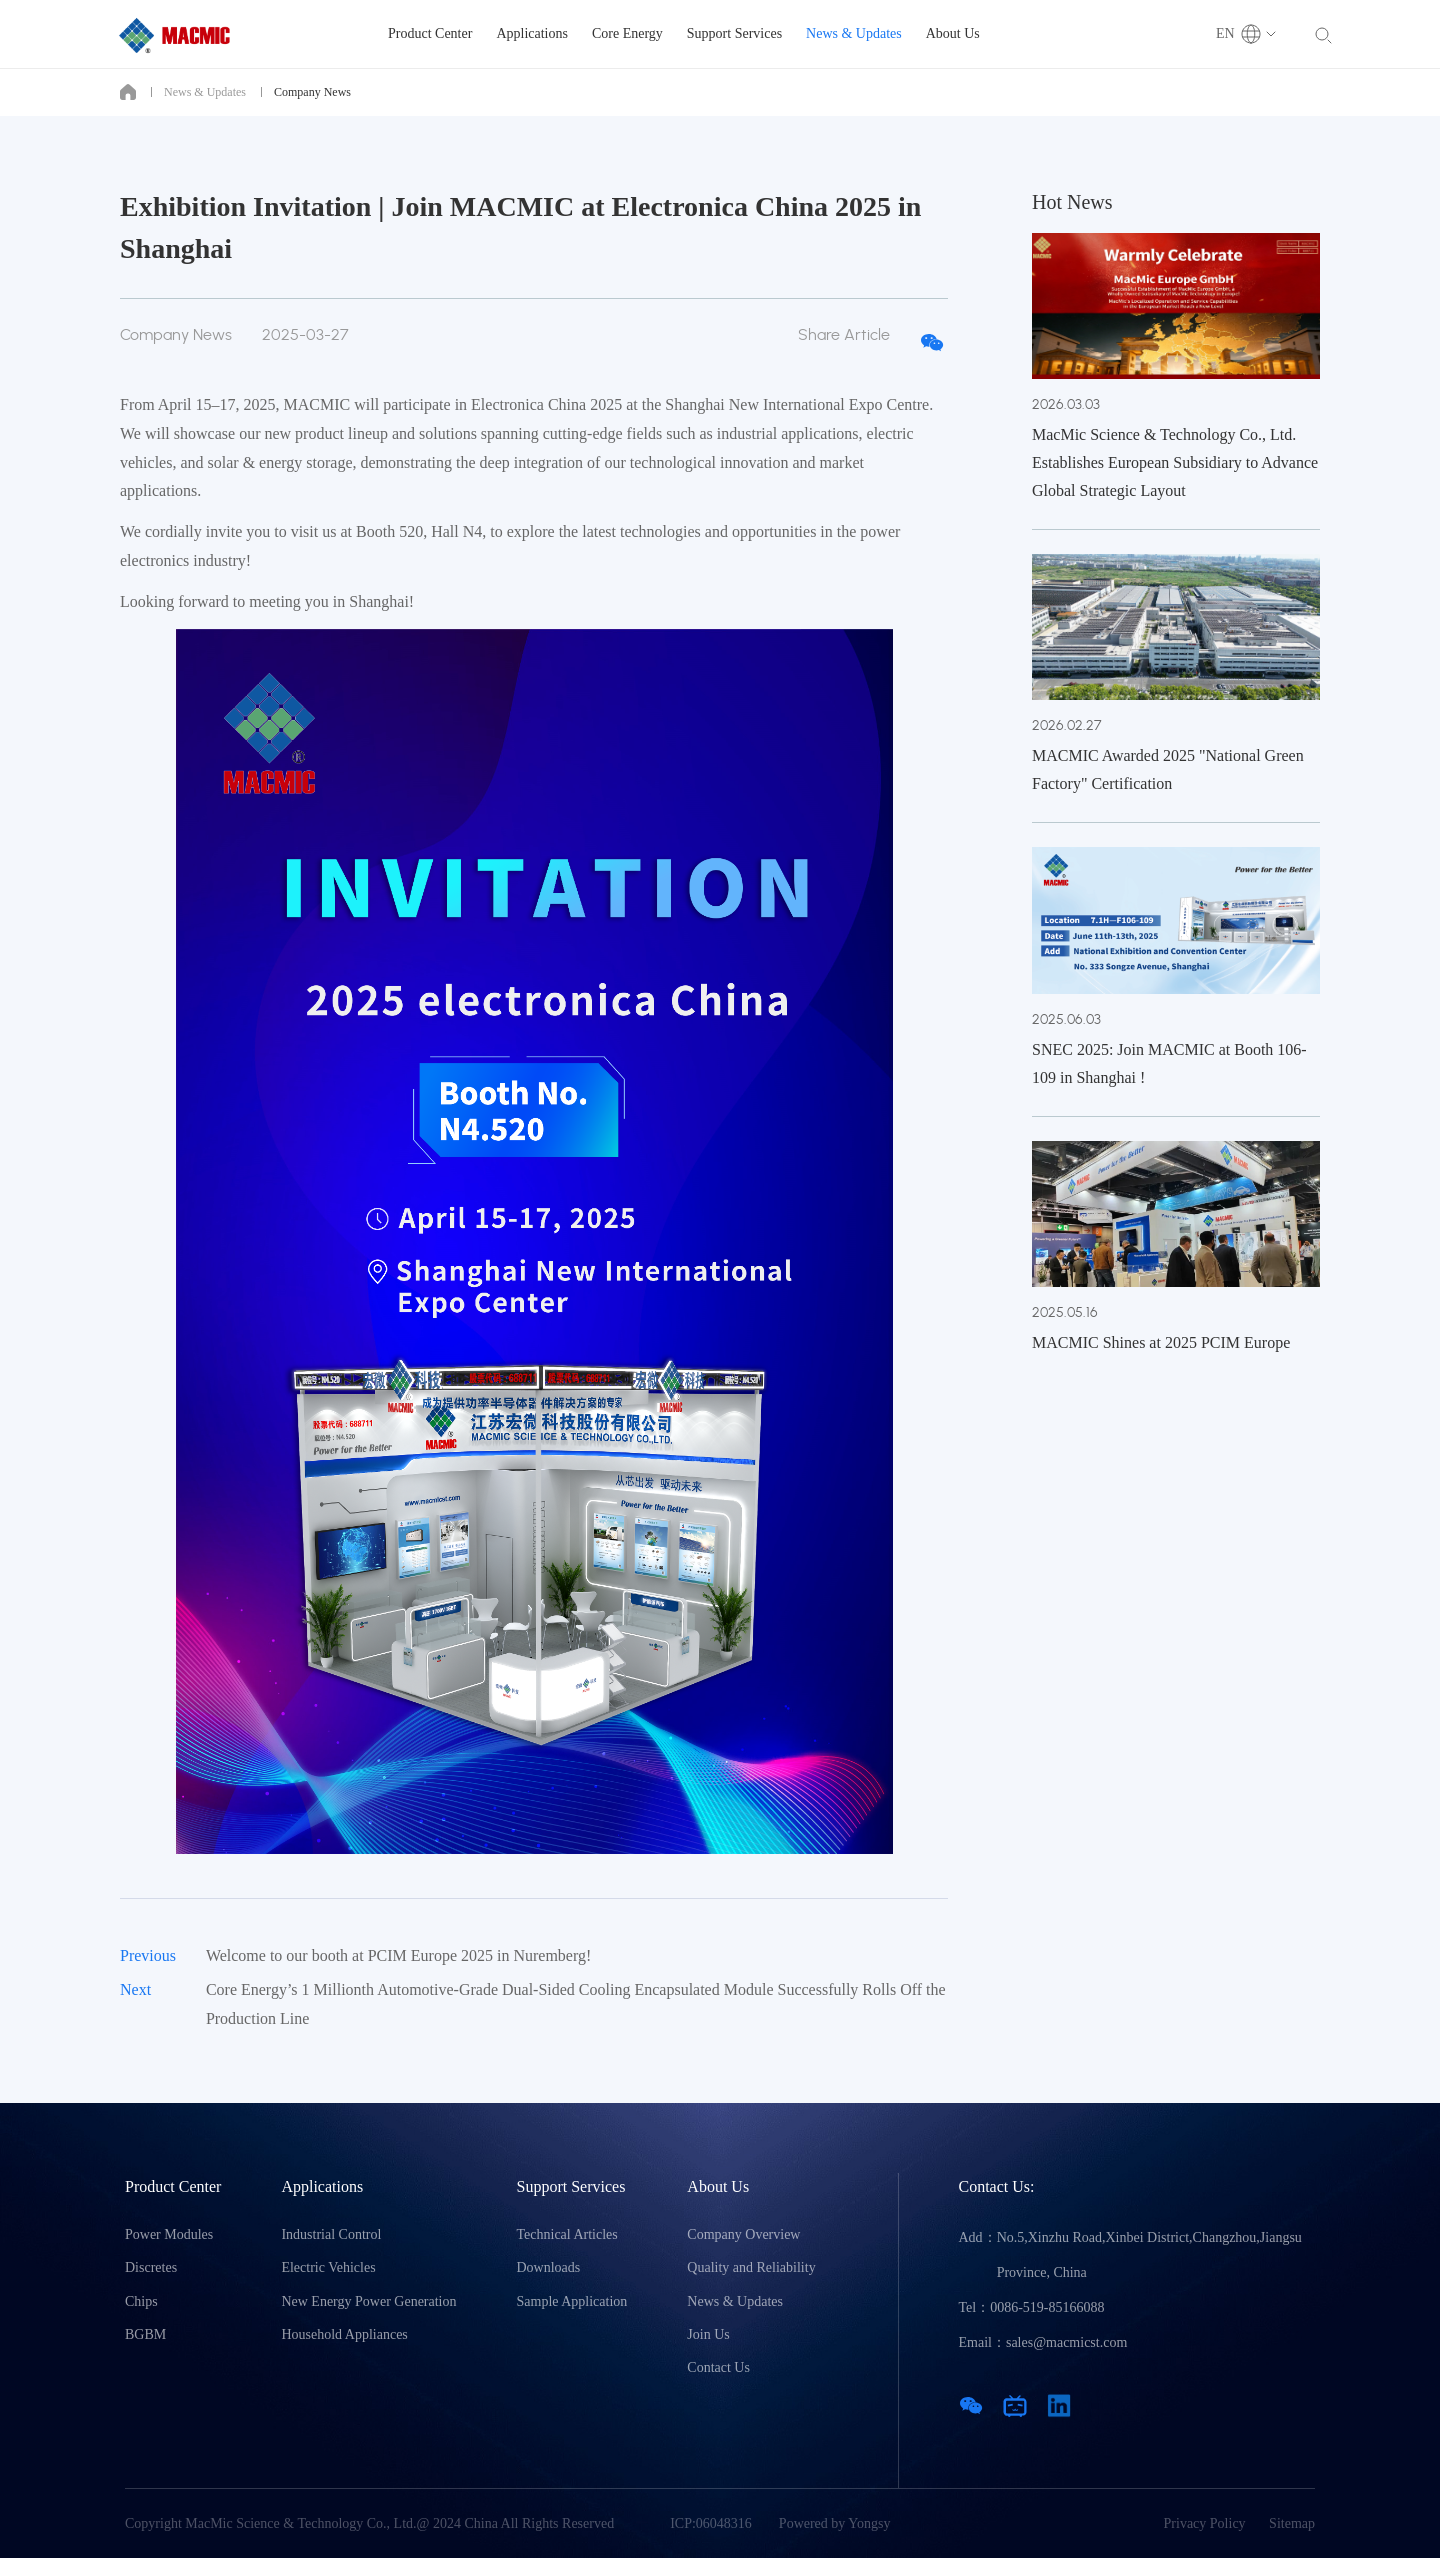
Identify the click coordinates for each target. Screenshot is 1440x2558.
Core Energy (627, 33)
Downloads (549, 2267)
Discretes (151, 2267)
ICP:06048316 (711, 2523)
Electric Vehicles (328, 2267)
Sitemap (1292, 2523)
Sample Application (572, 2301)
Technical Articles (567, 2234)
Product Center (430, 33)
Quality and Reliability (751, 2267)
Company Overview (743, 2234)
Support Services (734, 33)
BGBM (145, 2334)
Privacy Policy (1205, 2523)
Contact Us (718, 2367)
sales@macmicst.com (1066, 2342)
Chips (141, 2301)
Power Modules (169, 2234)
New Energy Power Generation (368, 2301)
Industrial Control (331, 2234)
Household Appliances (344, 2334)
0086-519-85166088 (1047, 2307)
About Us (953, 33)
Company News (312, 92)
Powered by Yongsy (835, 2523)
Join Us (708, 2334)
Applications (532, 33)
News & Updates (854, 33)
